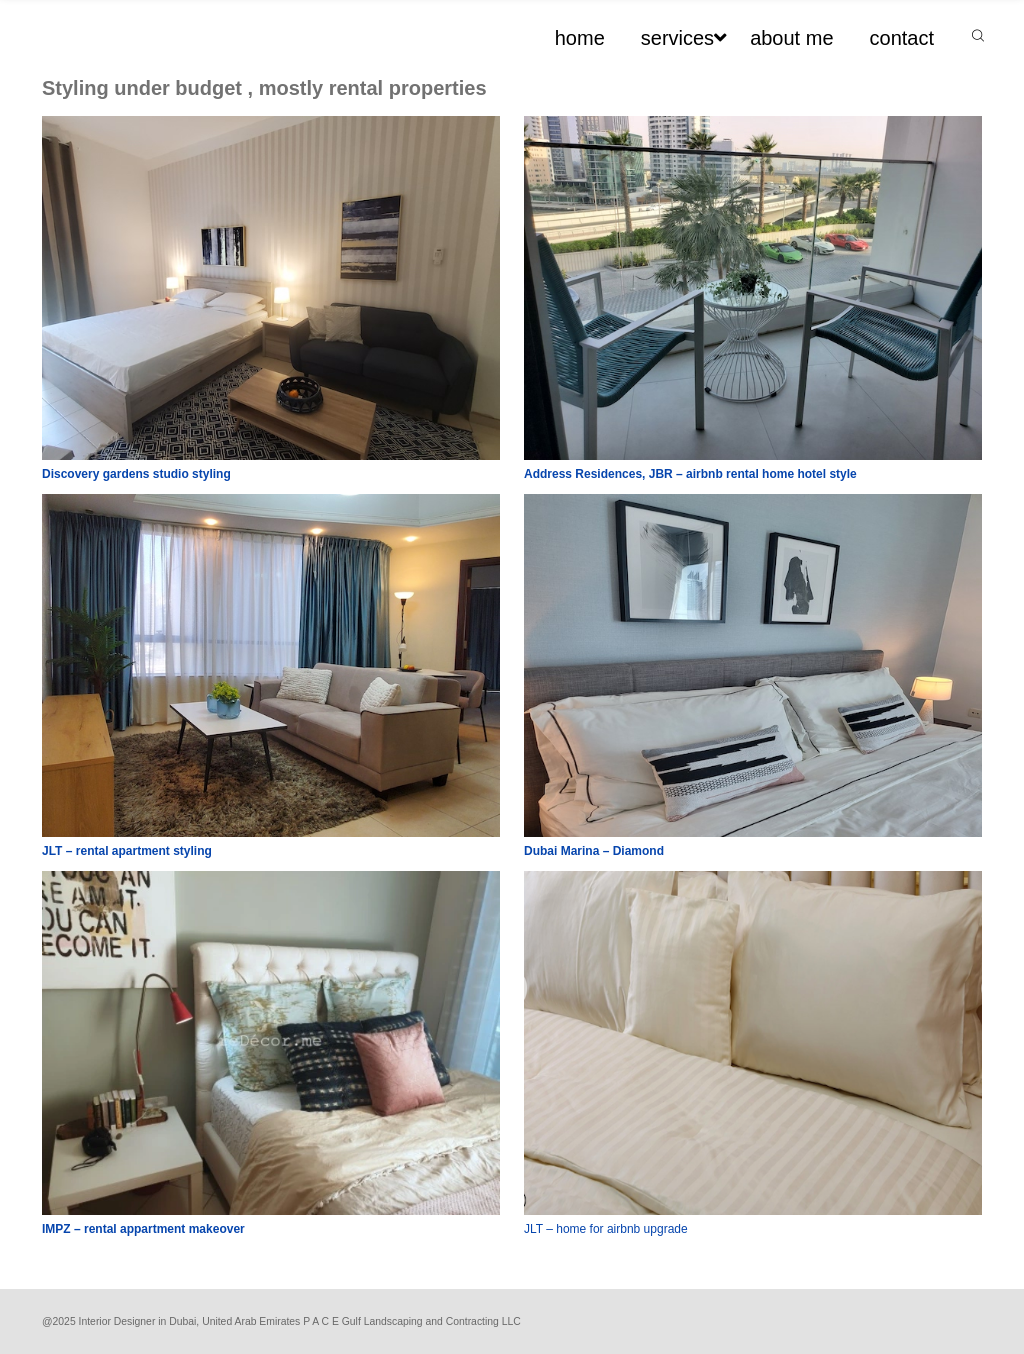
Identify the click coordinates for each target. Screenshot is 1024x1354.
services (677, 38)
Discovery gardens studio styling (136, 474)
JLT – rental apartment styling (127, 851)
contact (902, 38)
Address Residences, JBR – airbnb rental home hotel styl (687, 474)
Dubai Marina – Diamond (594, 851)
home (580, 38)
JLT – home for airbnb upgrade (606, 1229)
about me (791, 38)
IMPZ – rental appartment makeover (143, 1229)
